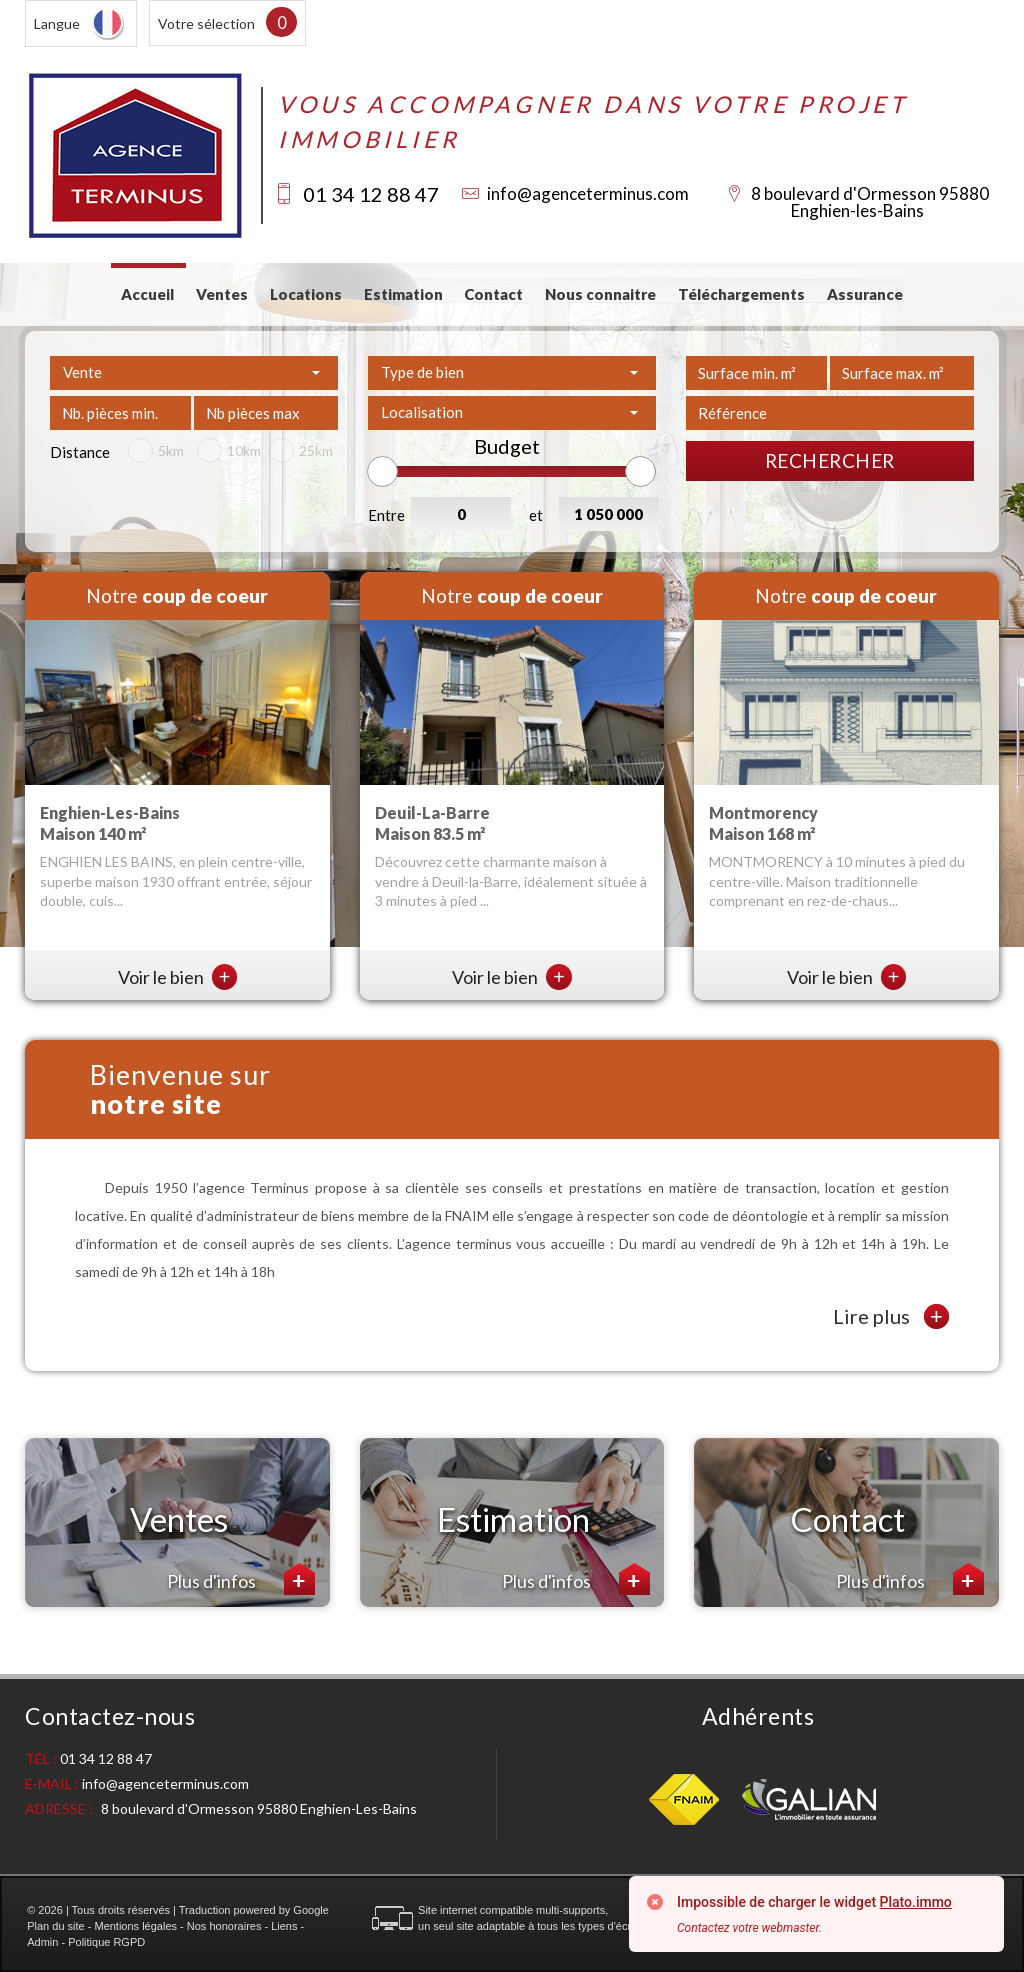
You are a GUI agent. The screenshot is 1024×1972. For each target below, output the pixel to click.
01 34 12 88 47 (371, 194)
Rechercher (830, 460)
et (536, 515)
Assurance (865, 294)
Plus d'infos (241, 1579)
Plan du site (55, 1926)
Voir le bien (178, 977)
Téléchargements (741, 294)
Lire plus (891, 1316)
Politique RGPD (106, 1942)
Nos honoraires (224, 1926)
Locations (306, 294)
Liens (284, 1926)
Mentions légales (135, 1926)
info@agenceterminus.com (588, 193)
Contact (493, 294)
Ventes (222, 294)
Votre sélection (206, 23)
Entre (386, 515)
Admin (42, 1942)
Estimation (403, 294)
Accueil (147, 294)
